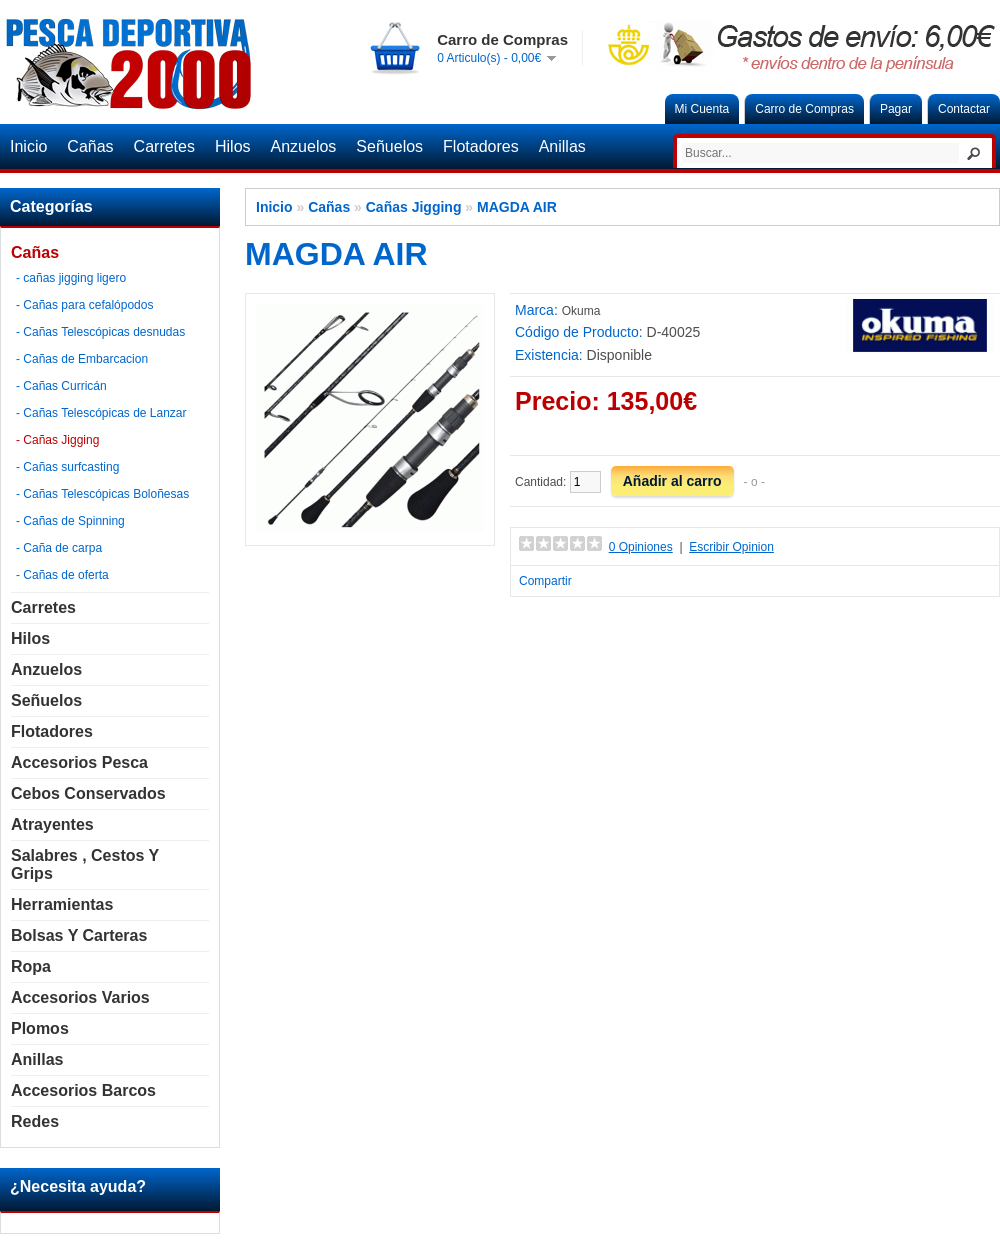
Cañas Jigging (414, 207)
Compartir (545, 581)
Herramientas (62, 904)
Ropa (31, 966)
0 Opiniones (641, 547)
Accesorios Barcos (83, 1090)
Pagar (896, 109)
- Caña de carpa (59, 548)
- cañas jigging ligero (71, 278)
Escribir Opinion (731, 547)
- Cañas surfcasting (67, 467)
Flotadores (481, 146)
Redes (35, 1121)
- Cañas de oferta (62, 575)
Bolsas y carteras (79, 935)
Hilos (233, 146)
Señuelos (389, 146)
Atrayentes (52, 824)
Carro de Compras (804, 109)
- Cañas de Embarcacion (82, 359)
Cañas (90, 146)
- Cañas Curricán (61, 386)
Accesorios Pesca (79, 762)
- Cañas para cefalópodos (84, 305)
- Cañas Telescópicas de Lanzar (101, 413)
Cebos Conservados (88, 793)
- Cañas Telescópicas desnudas (100, 332)
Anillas (562, 146)
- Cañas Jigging (57, 440)
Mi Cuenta (702, 109)
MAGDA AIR (517, 207)
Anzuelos (304, 146)
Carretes (164, 146)
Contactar (964, 109)
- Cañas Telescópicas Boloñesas (102, 494)
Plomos (40, 1028)
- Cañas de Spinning (70, 521)
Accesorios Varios (80, 997)
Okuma (581, 311)
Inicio (28, 146)
